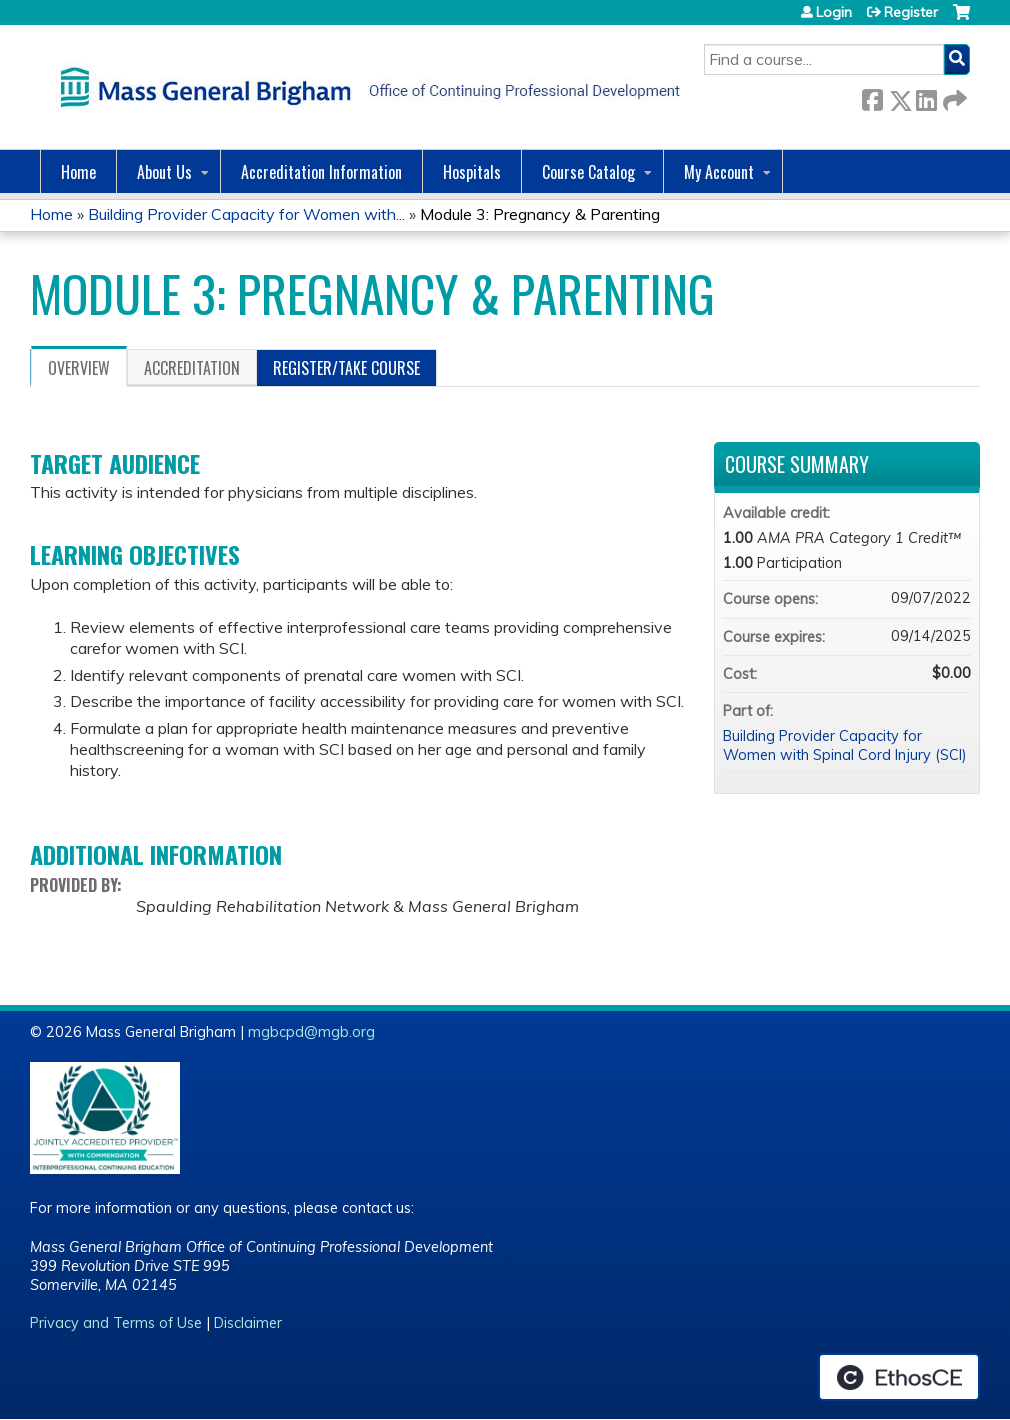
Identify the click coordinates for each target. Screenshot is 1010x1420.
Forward (953, 96)
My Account (719, 172)
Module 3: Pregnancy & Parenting (540, 214)
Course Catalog (588, 172)
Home (78, 172)
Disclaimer (248, 1323)
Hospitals (472, 172)
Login (834, 12)
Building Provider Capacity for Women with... (246, 214)
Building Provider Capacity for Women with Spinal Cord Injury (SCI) (845, 745)
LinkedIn (926, 96)
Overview (79, 368)
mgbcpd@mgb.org (311, 1032)
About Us (164, 172)
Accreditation (192, 368)
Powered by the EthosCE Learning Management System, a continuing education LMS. (899, 1377)
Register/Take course (346, 368)
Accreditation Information (321, 172)
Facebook (872, 96)
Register (911, 12)
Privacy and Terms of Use (116, 1323)
